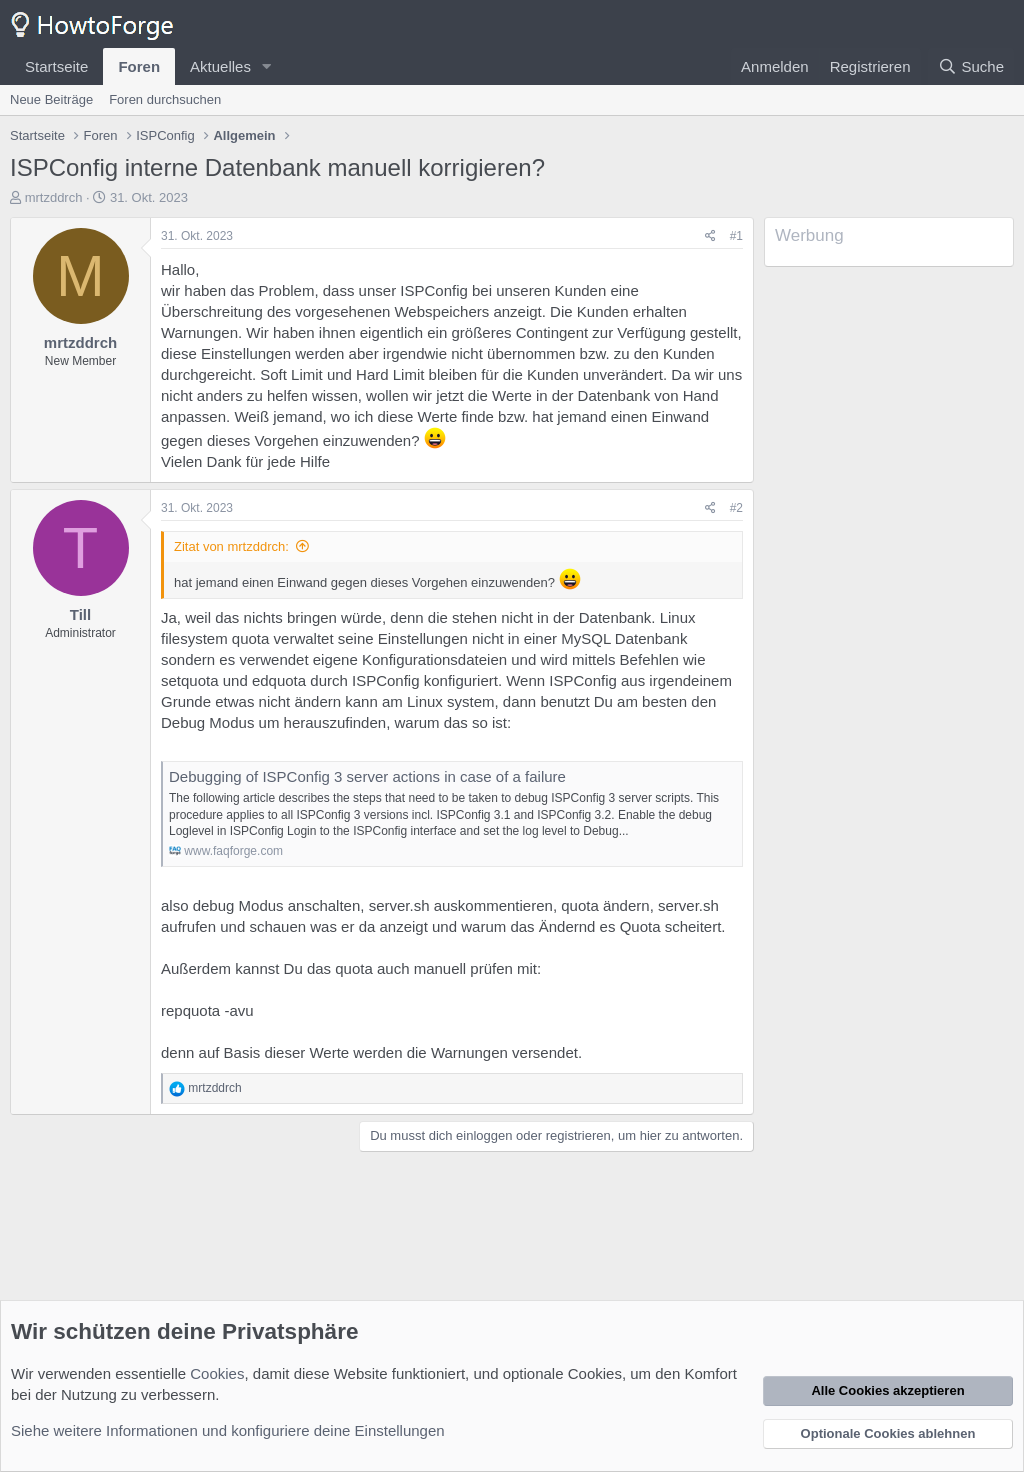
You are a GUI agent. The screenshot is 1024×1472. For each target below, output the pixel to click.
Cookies (217, 1373)
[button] (267, 66)
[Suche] (971, 66)
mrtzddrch (54, 197)
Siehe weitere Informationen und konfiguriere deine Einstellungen (228, 1430)
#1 (736, 236)
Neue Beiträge (51, 99)
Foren (139, 66)
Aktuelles (220, 66)
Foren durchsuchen (165, 99)
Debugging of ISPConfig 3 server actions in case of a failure (367, 776)
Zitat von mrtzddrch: (231, 546)
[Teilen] (710, 236)
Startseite (56, 66)
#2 (736, 508)
